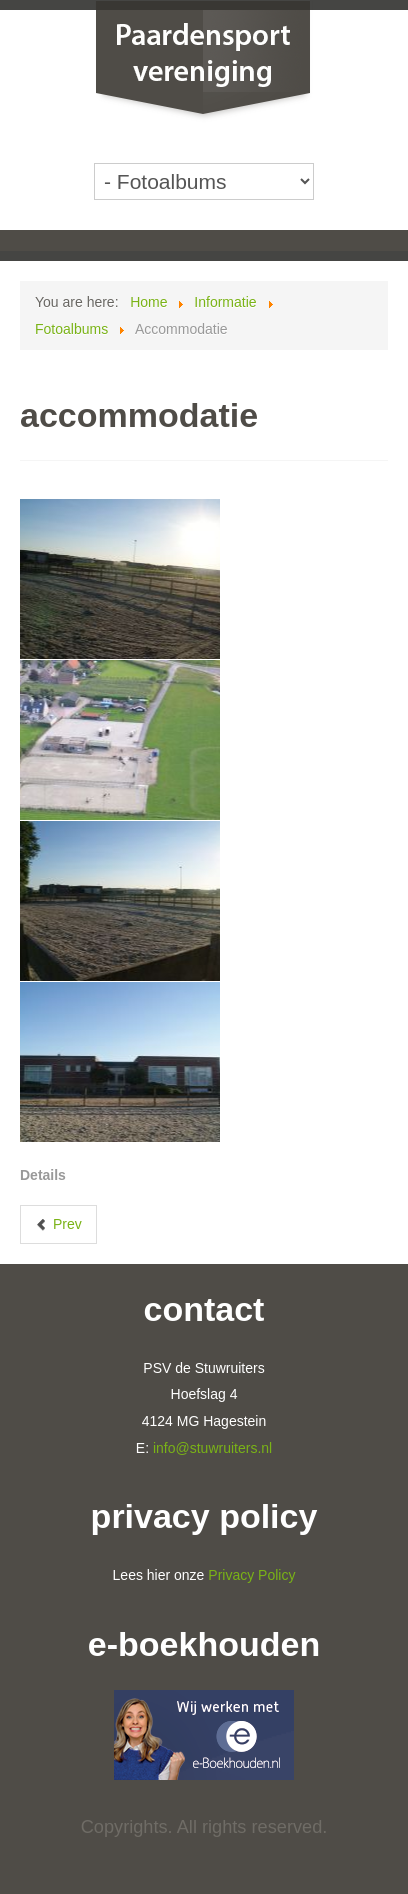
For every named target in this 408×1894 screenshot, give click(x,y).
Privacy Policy (251, 1575)
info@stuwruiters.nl (212, 1448)
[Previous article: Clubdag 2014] (58, 1224)
